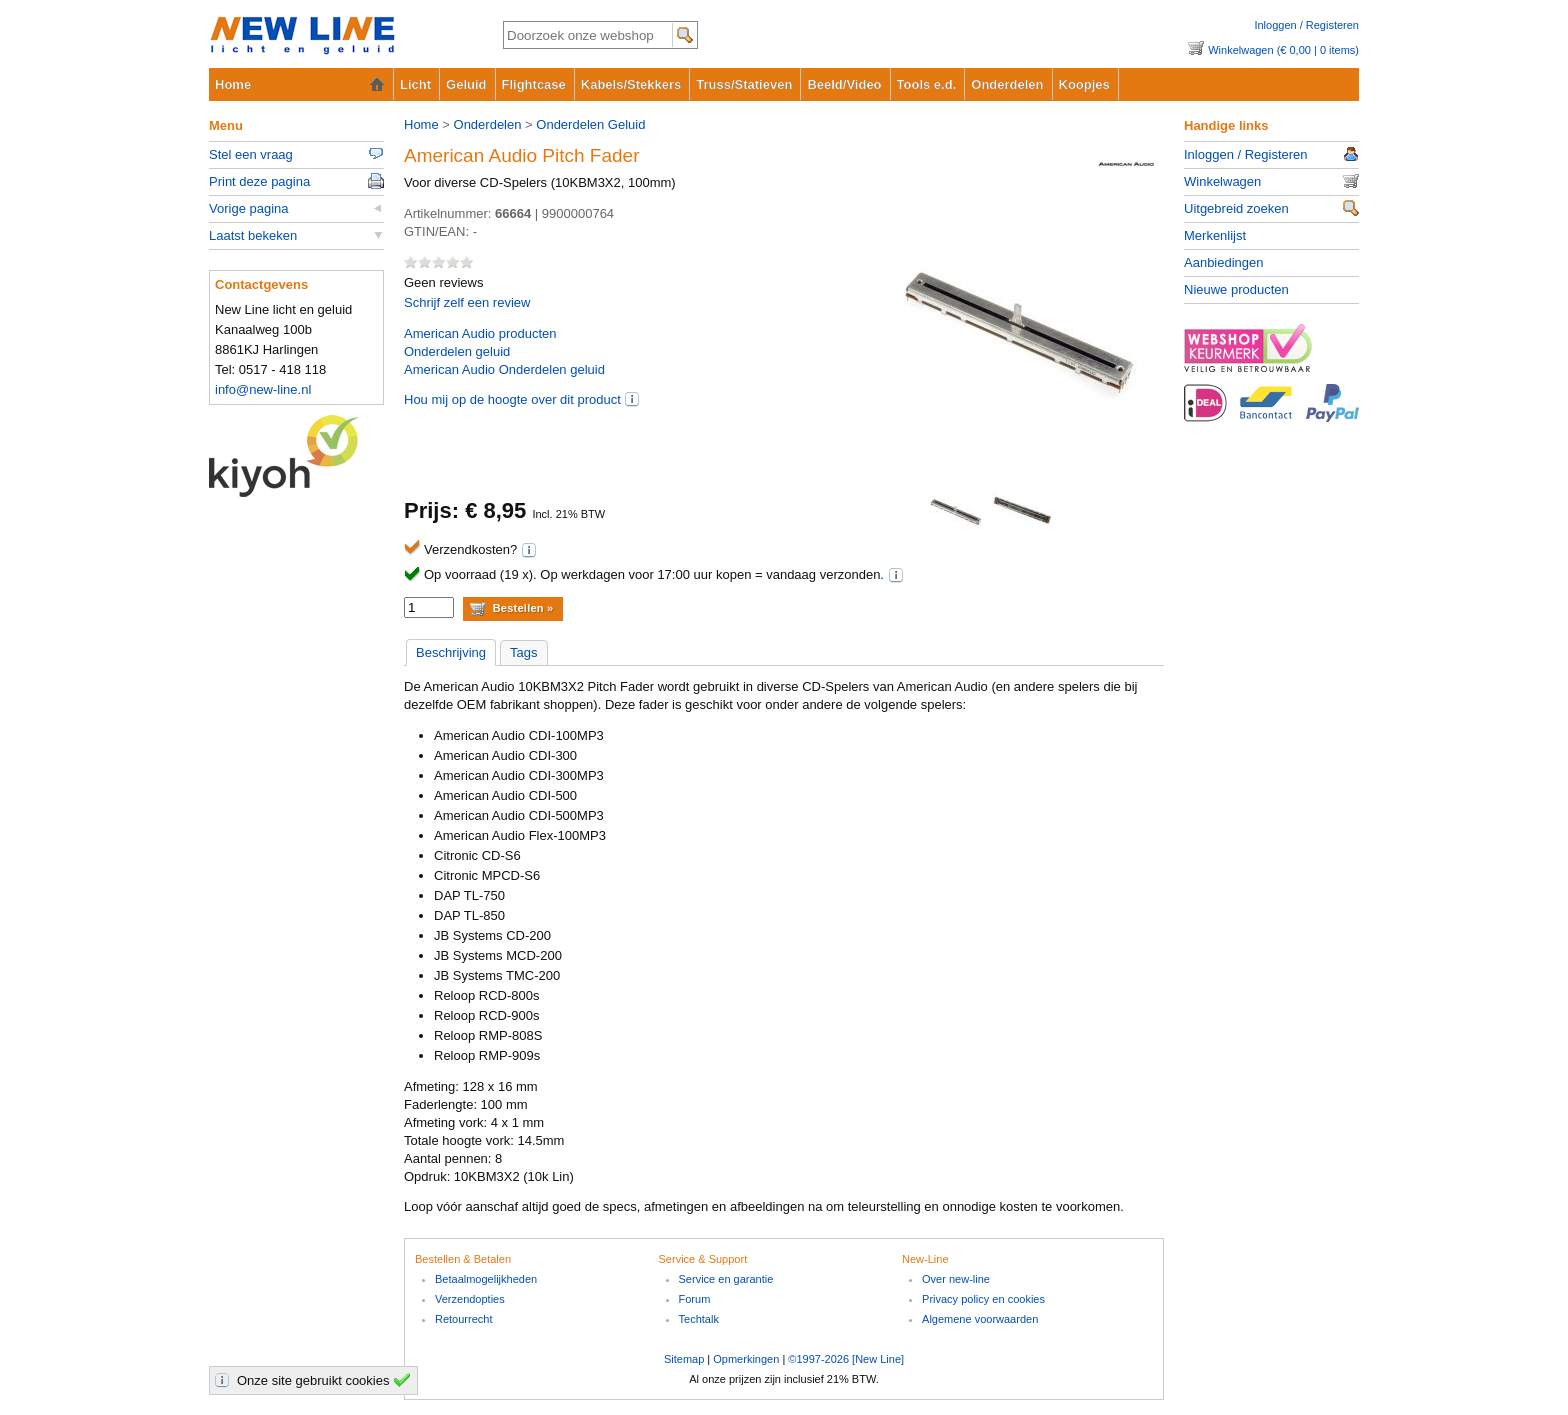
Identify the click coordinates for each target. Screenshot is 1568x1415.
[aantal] (429, 607)
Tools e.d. (927, 84)
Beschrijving (451, 652)
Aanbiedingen (1224, 262)
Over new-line (956, 1279)
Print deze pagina (259, 181)
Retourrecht (463, 1319)
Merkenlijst (1215, 235)
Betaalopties (1271, 414)
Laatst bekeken (253, 235)
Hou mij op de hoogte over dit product (512, 399)
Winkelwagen (1222, 181)
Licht (415, 84)
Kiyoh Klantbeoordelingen (296, 456)
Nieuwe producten (1236, 289)
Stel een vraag (251, 154)
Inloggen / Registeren (1306, 25)
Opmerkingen (746, 1359)
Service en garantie (726, 1279)
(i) (632, 399)
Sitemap (684, 1359)
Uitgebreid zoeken (1236, 208)
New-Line (339, 36)
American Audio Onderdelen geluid (504, 369)
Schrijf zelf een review (467, 302)
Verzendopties (470, 1299)
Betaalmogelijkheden (486, 1279)
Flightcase (534, 84)
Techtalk (699, 1319)
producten (480, 333)
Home (233, 84)
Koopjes (1084, 84)
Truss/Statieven (744, 84)
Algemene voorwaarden (980, 1319)
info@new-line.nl (263, 389)
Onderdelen (1007, 84)
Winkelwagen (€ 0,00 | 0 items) (1283, 50)
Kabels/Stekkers (631, 84)
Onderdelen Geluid (590, 124)
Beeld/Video (844, 84)
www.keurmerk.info (1271, 354)
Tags (523, 652)
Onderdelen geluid (457, 351)
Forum (695, 1299)
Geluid (466, 84)
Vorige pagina (249, 208)
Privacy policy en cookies (983, 1299)
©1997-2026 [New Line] (846, 1359)
